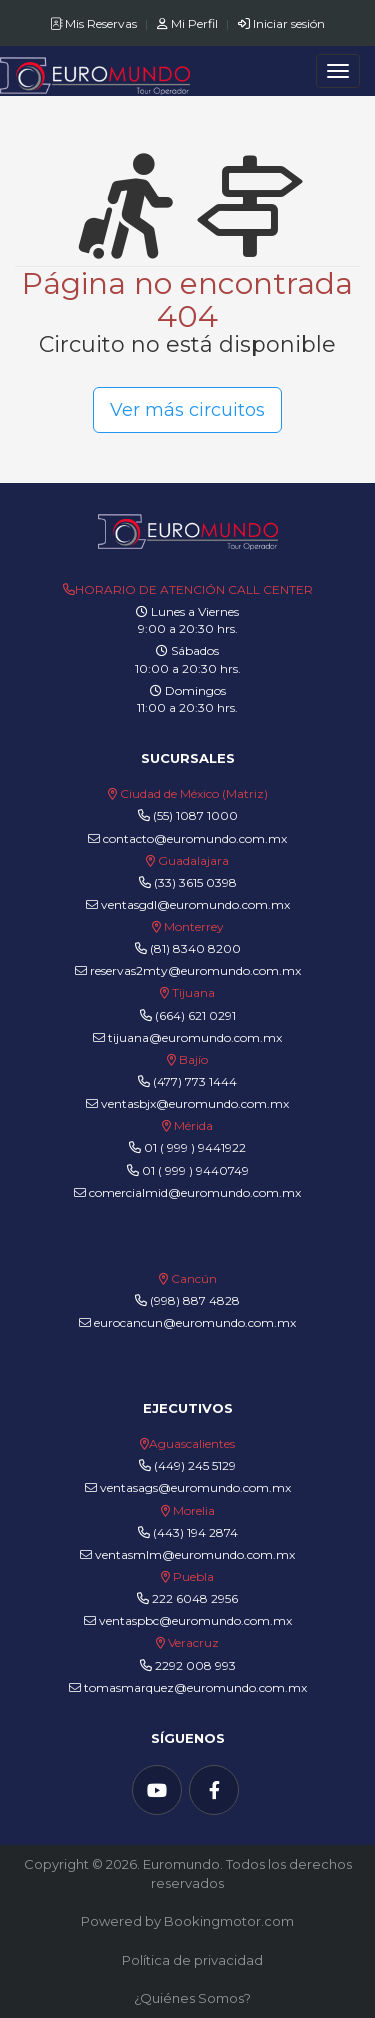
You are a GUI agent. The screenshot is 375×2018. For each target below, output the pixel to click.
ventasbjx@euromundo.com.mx (187, 1103)
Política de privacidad (192, 1960)
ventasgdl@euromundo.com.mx (188, 904)
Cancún (194, 1278)
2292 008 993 (195, 1665)
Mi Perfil (189, 23)
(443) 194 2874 (195, 1532)
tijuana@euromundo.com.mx (187, 1037)
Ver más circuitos (187, 410)
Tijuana (192, 992)
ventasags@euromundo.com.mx (188, 1487)
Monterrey (194, 926)
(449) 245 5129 (195, 1465)
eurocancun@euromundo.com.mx (187, 1322)
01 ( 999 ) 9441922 (195, 1147)
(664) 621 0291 (194, 1015)
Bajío (193, 1059)
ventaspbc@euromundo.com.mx (188, 1620)
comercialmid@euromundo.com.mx (187, 1192)
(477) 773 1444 (195, 1081)
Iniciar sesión (281, 23)
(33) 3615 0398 (195, 882)
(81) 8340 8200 (195, 948)
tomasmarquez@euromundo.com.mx (188, 1687)
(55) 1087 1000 (195, 815)
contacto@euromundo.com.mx (187, 838)
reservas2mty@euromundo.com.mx (188, 970)
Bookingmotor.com (229, 1921)
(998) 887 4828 (195, 1300)
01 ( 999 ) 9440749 (195, 1170)
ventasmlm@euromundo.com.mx (187, 1554)
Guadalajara (193, 860)
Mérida (193, 1125)
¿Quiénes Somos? (192, 1998)
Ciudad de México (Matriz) (194, 793)
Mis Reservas (95, 23)
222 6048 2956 (195, 1598)
